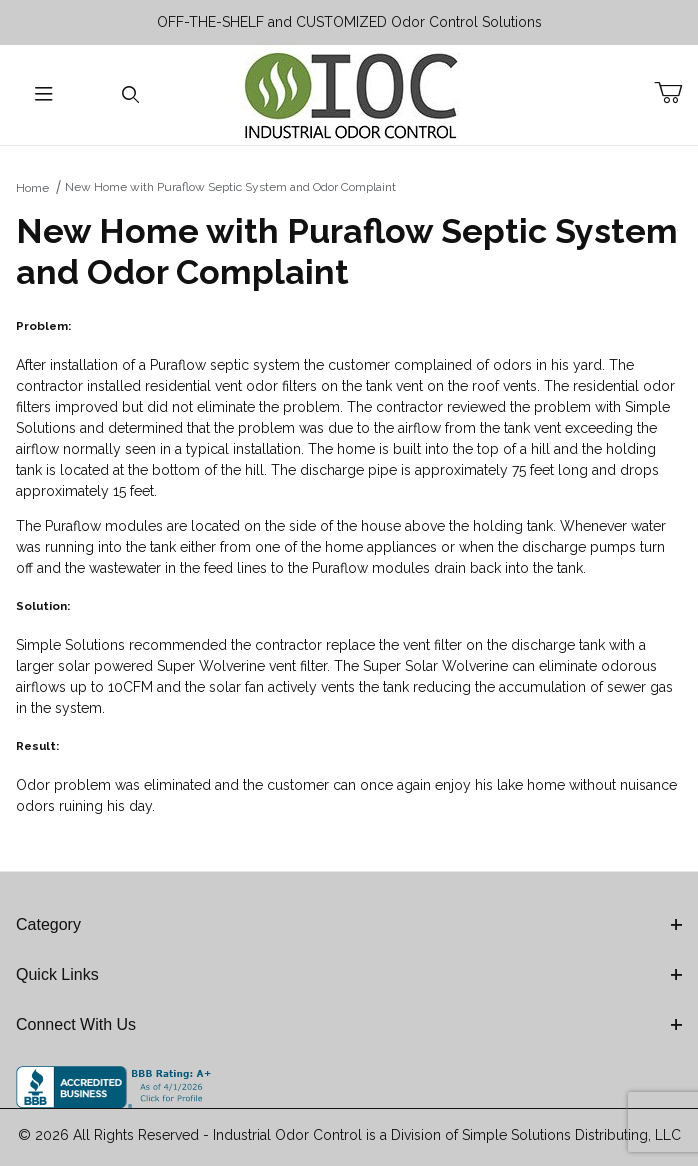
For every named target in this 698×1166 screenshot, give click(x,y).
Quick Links (349, 974)
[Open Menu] (43, 95)
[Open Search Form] (130, 95)
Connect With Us (349, 1024)
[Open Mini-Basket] (676, 93)
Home (32, 188)
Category (349, 924)
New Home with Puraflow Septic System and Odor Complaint (230, 187)
